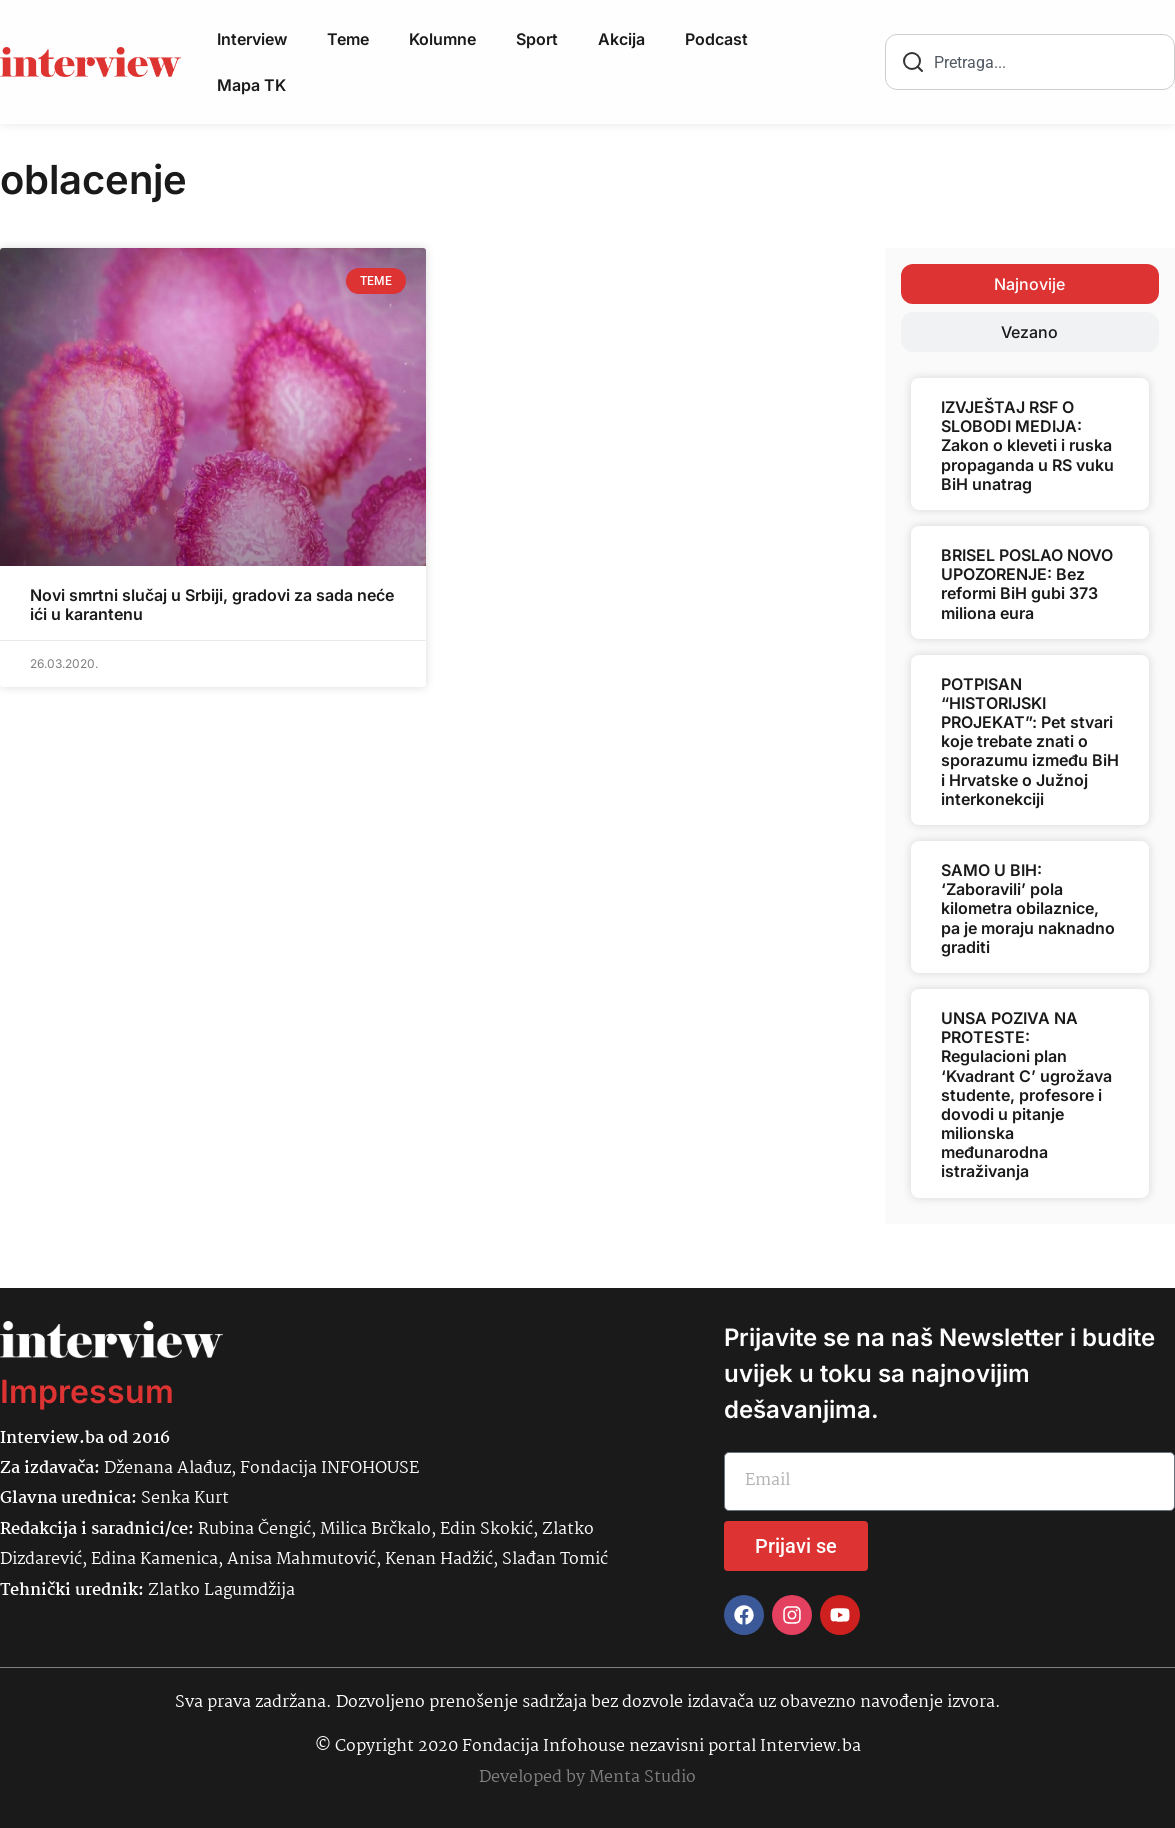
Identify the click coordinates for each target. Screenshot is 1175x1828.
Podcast (716, 39)
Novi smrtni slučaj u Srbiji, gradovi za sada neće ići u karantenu (212, 604)
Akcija (621, 39)
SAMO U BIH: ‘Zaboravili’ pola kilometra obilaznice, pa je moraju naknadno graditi (1028, 908)
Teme (348, 39)
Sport (537, 39)
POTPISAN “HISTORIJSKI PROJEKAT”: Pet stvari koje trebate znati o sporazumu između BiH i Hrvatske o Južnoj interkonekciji (1030, 741)
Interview (252, 39)
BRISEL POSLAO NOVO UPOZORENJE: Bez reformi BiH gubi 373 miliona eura (1027, 584)
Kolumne (442, 39)
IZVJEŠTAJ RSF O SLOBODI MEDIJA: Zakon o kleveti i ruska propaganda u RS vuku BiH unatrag (1027, 445)
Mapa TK (251, 85)
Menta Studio (642, 1777)
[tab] (1030, 284)
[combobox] (1030, 62)
